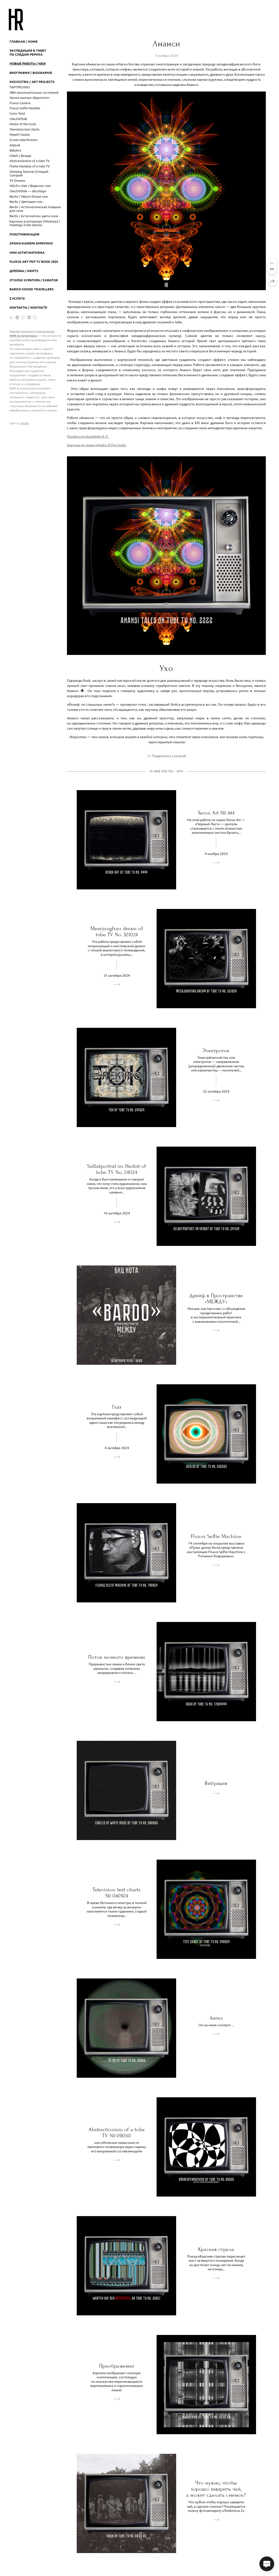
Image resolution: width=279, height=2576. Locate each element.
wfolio (25, 423)
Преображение (116, 2366)
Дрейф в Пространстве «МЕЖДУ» (216, 1299)
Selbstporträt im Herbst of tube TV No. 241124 (116, 1169)
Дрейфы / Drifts (24, 271)
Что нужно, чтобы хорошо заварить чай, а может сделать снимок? (216, 2489)
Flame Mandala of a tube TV (30, 166)
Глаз (116, 1407)
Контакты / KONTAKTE (28, 307)
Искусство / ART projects (32, 82)
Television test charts (25, 129)
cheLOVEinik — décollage (28, 191)
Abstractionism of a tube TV (30, 161)
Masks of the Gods (23, 124)
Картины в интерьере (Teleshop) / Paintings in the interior (35, 223)
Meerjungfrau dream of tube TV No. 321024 (116, 932)
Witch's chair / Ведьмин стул (30, 185)
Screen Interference (23, 140)
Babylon (15, 150)
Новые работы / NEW (28, 63)
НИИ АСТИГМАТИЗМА (27, 252)
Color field (17, 113)
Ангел (216, 2018)
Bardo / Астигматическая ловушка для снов (35, 209)
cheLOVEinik (18, 119)
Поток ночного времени (116, 1657)
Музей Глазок (20, 134)
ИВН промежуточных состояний (34, 92)
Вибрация (216, 1783)
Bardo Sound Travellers (32, 289)
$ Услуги (17, 298)
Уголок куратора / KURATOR (34, 280)
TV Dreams (17, 180)
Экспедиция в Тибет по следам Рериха (28, 52)
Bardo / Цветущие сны (26, 201)
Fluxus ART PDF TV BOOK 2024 (34, 261)
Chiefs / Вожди (20, 155)
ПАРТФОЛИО (20, 87)
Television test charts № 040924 (117, 1893)
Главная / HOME (24, 41)
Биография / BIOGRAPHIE (31, 73)
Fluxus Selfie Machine (25, 108)
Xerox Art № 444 (216, 813)
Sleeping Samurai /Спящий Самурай (29, 173)
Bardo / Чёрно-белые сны (29, 196)
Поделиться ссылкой (169, 755)
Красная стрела (216, 2249)
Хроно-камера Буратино (31, 243)
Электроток (216, 1051)
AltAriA (15, 145)
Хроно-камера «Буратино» (30, 97)
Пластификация (24, 234)
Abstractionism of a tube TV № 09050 (116, 2133)
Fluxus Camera (20, 103)
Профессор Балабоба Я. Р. (88, 436)
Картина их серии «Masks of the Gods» (96, 445)
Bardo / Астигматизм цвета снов (34, 216)
